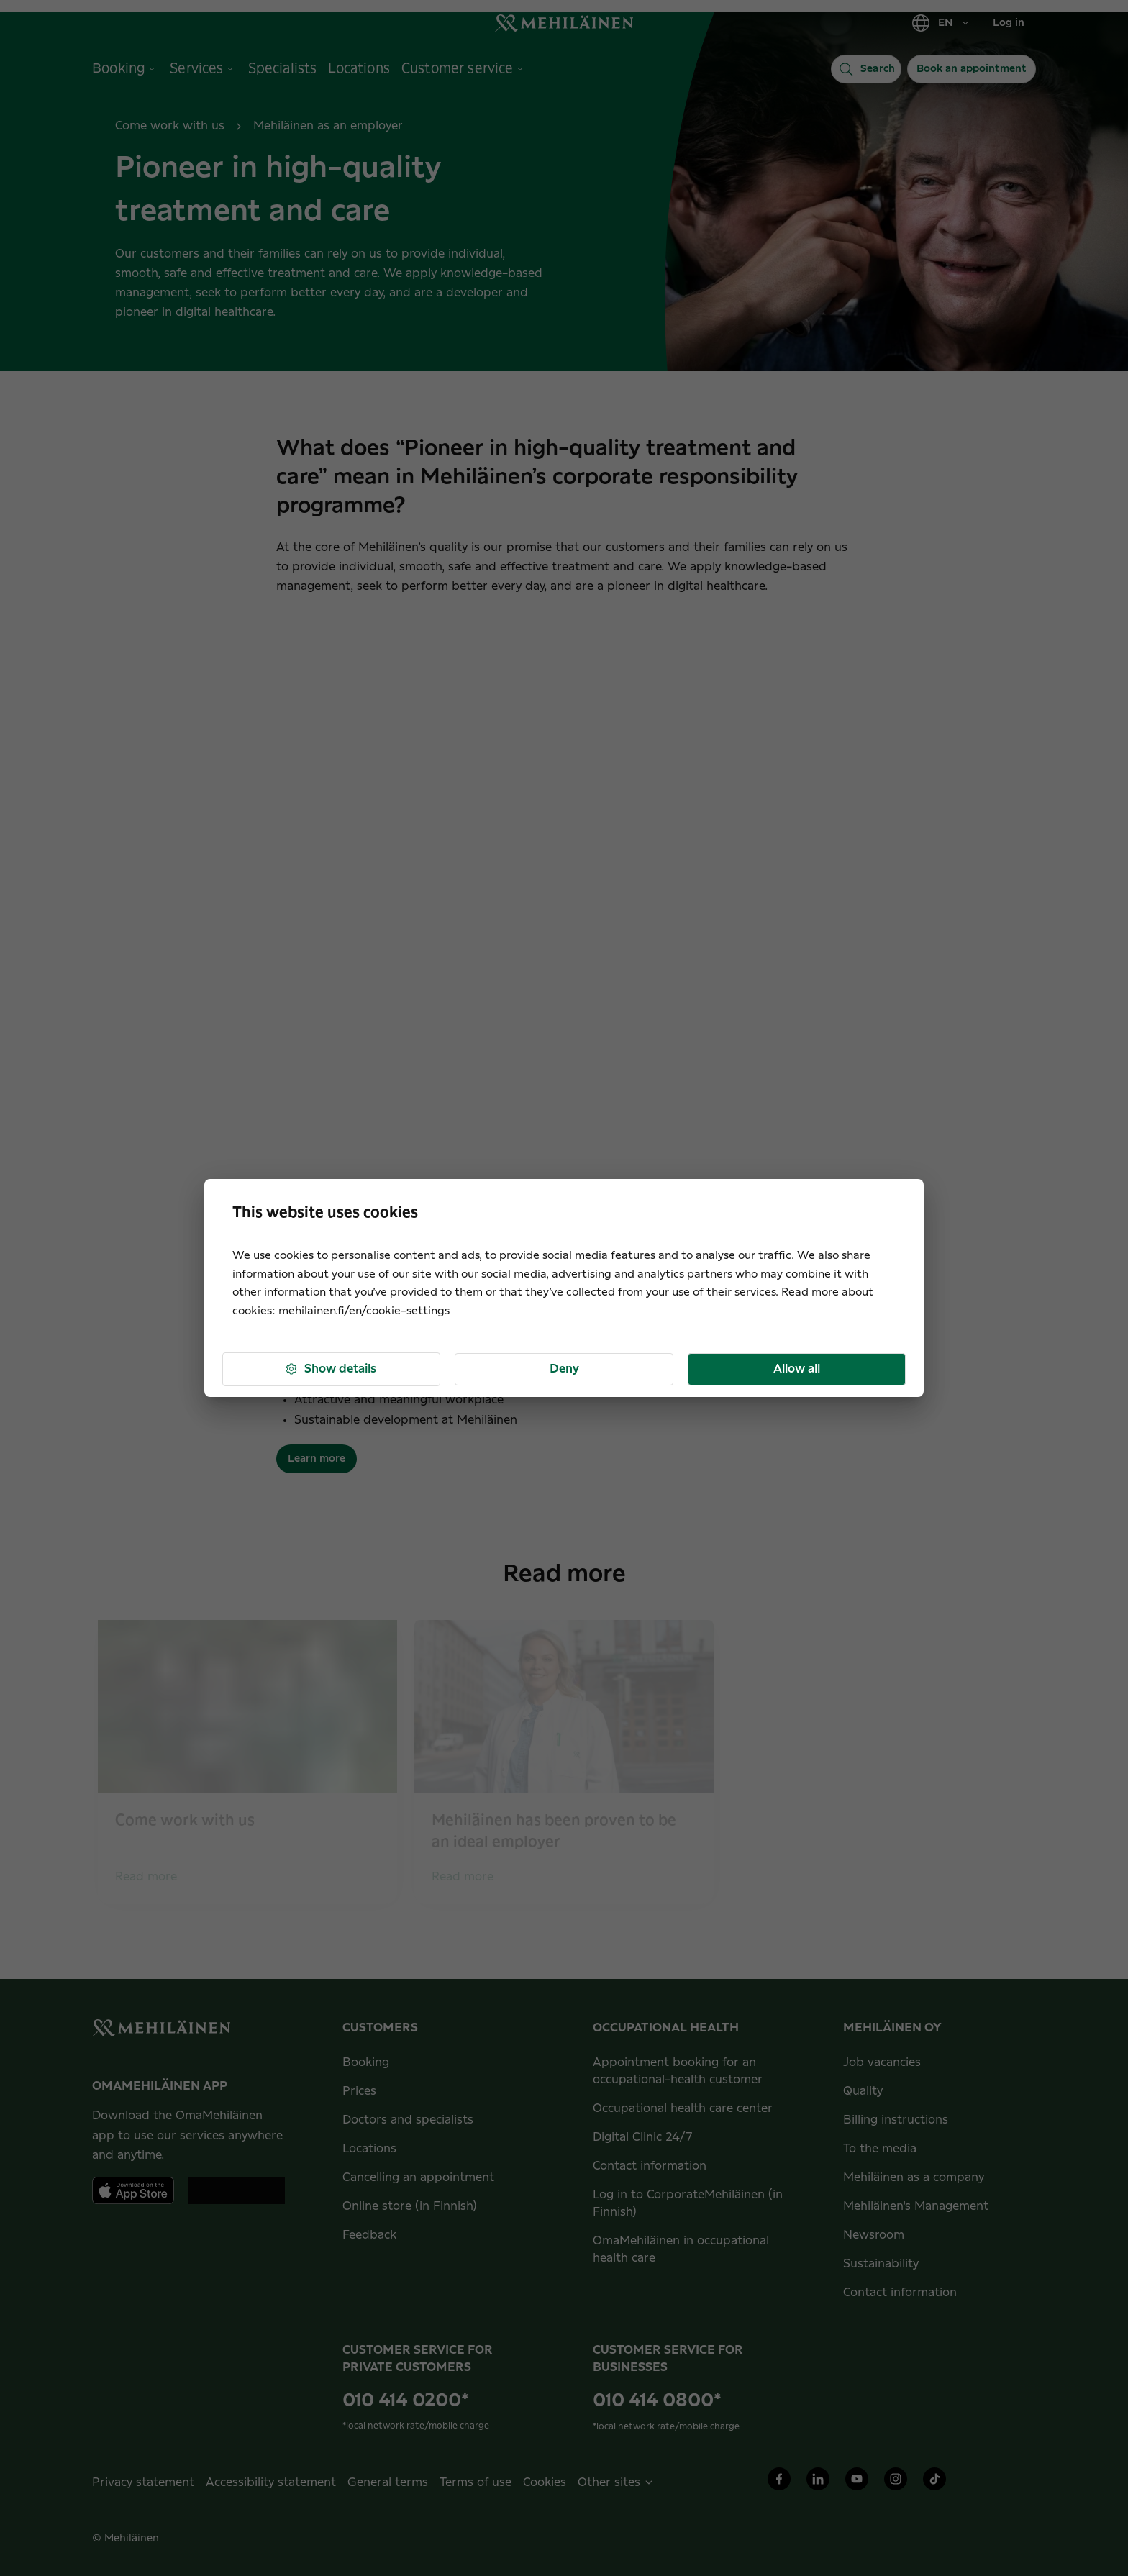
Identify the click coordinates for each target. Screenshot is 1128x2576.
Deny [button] (564, 1369)
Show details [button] (330, 1369)
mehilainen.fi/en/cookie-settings (364, 1311)
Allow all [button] (796, 1369)
